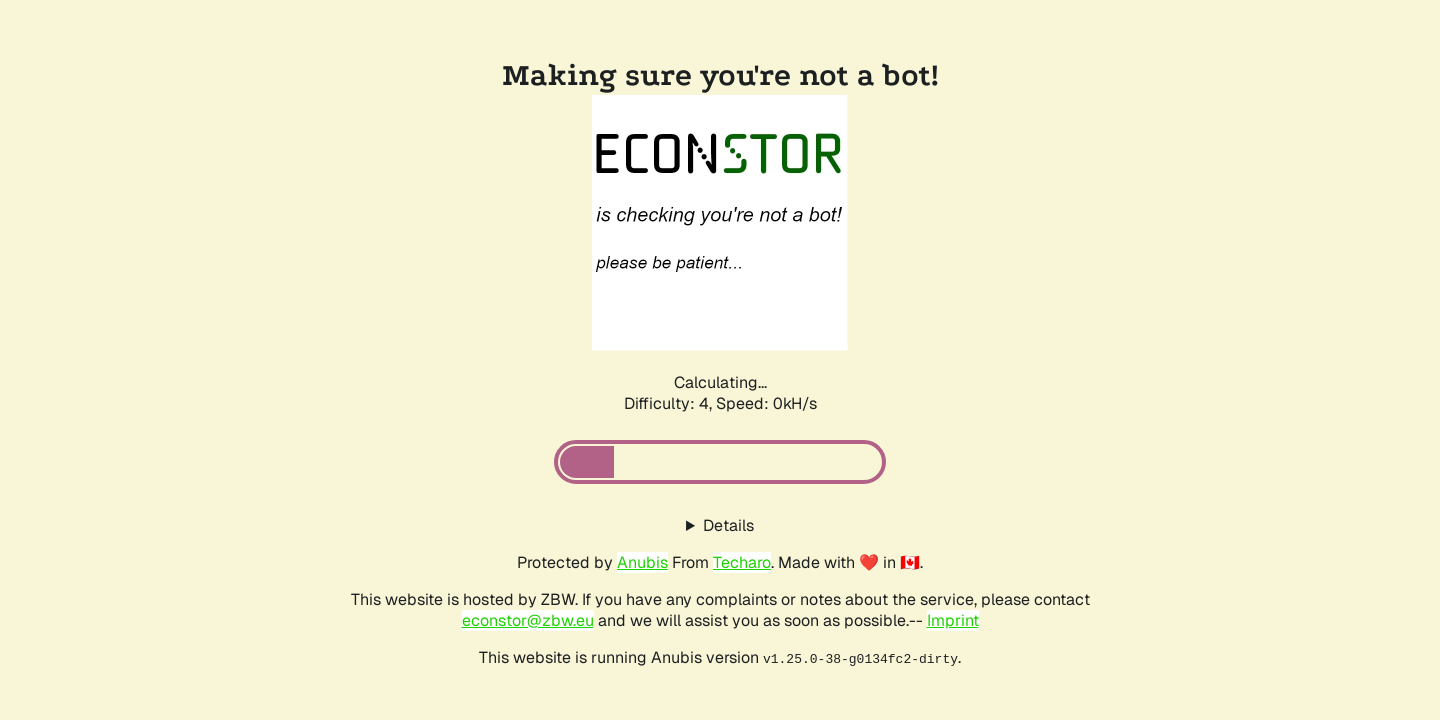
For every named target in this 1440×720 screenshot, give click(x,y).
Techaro (742, 562)
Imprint (953, 620)
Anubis (642, 562)
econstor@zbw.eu (528, 620)
